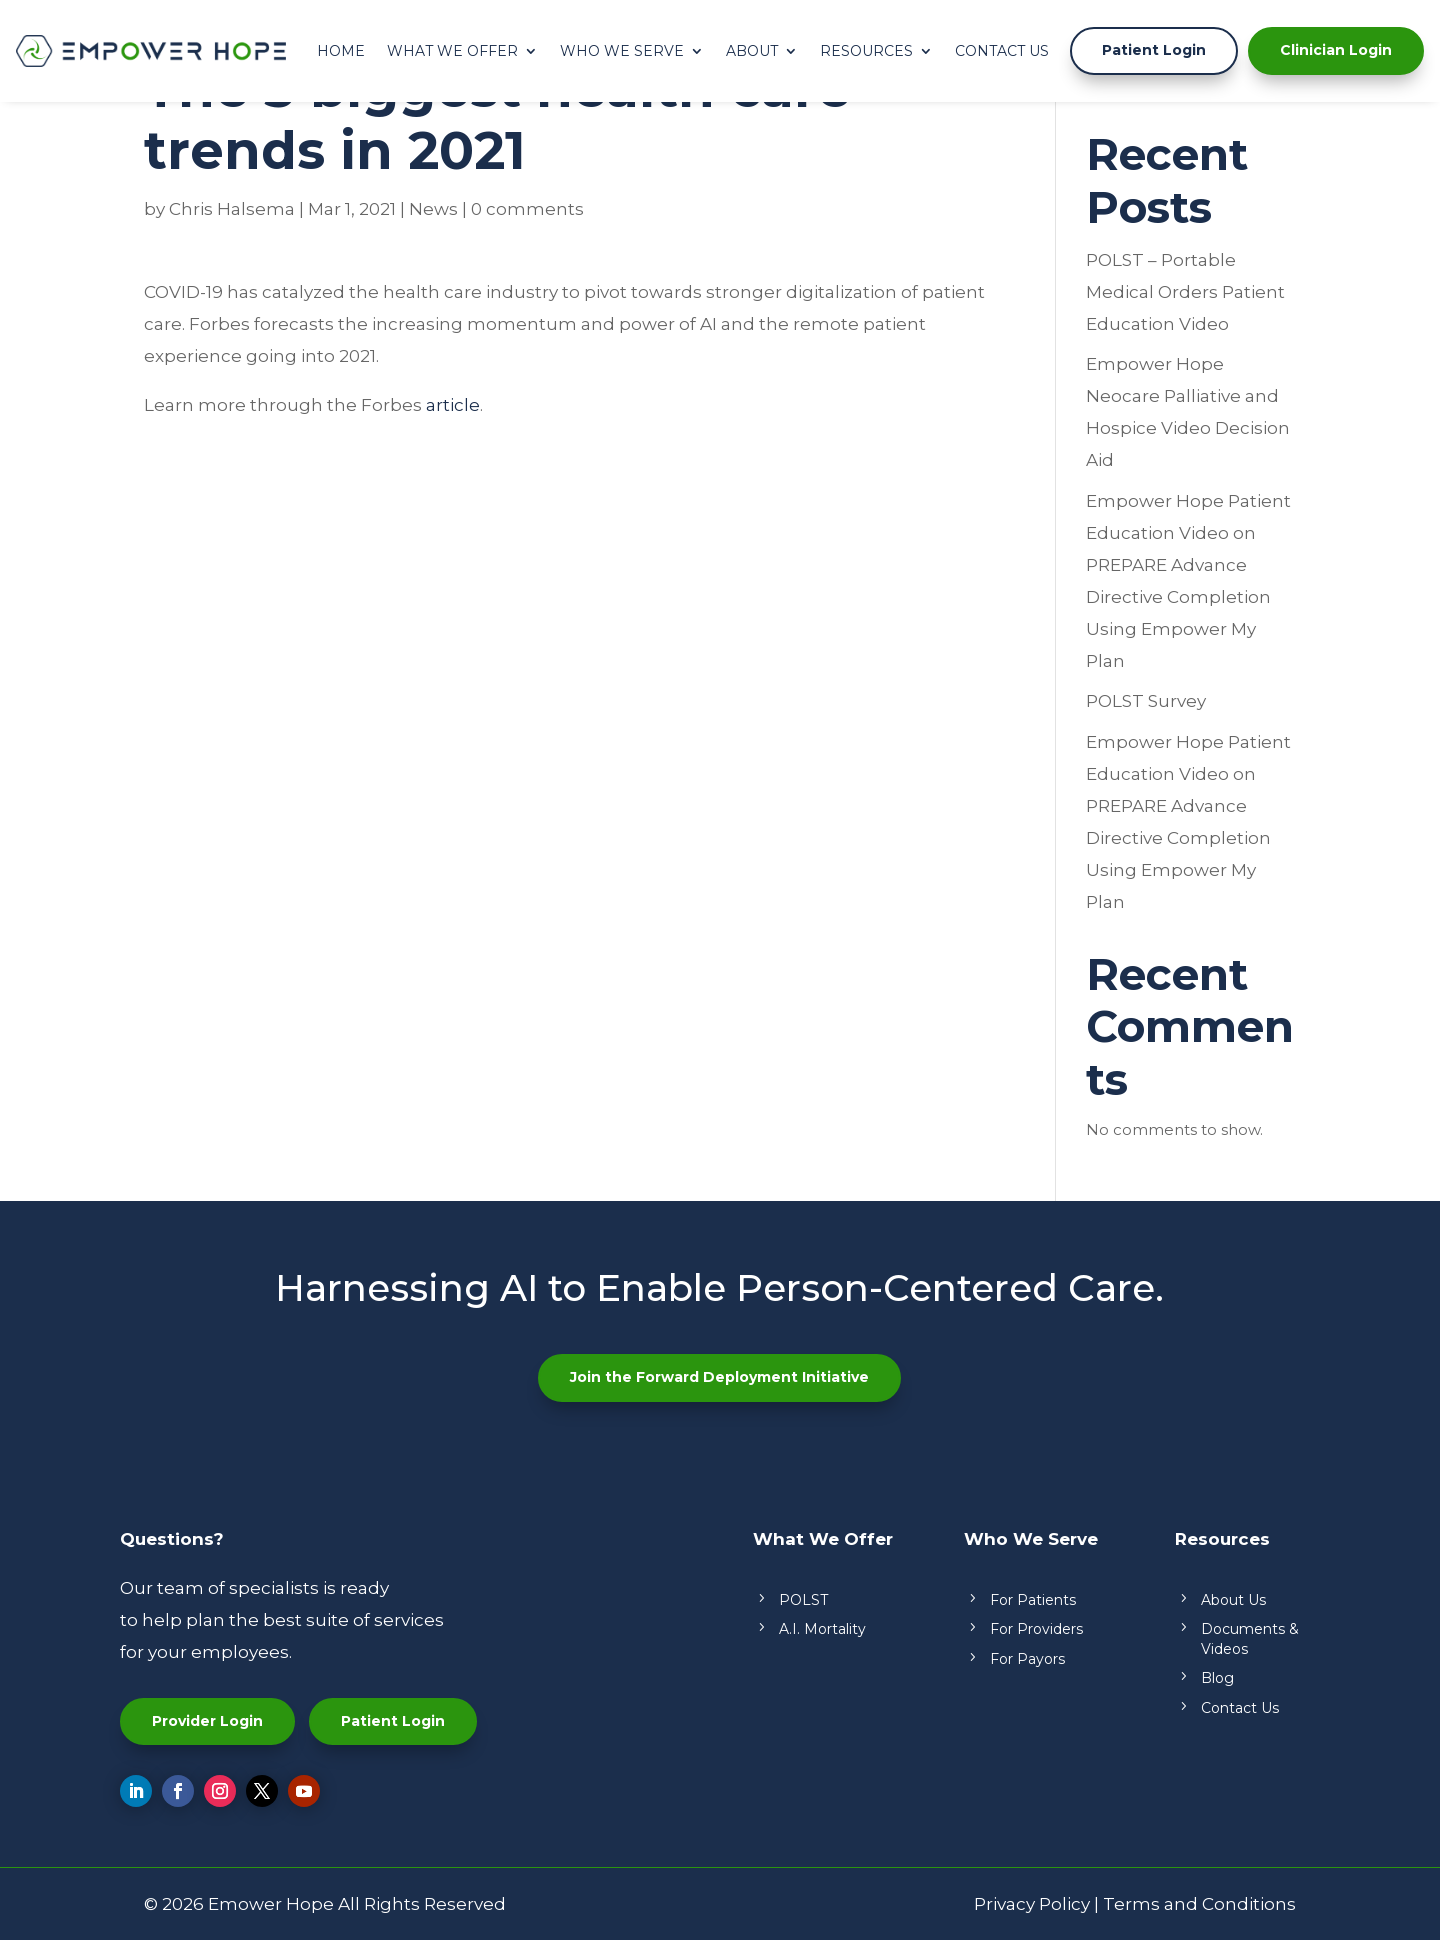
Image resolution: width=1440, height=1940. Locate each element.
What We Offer (452, 51)
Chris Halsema (232, 209)
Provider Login (207, 1721)
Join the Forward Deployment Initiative (719, 1377)
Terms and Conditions (1199, 1904)
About (752, 51)
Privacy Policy (1032, 1904)
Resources (866, 51)
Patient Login (1154, 50)
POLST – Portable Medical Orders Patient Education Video (1185, 292)
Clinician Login (1336, 50)
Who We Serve (622, 51)
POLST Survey (1146, 701)
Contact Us (1002, 51)
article (453, 405)
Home (341, 51)
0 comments (527, 209)
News (433, 209)
